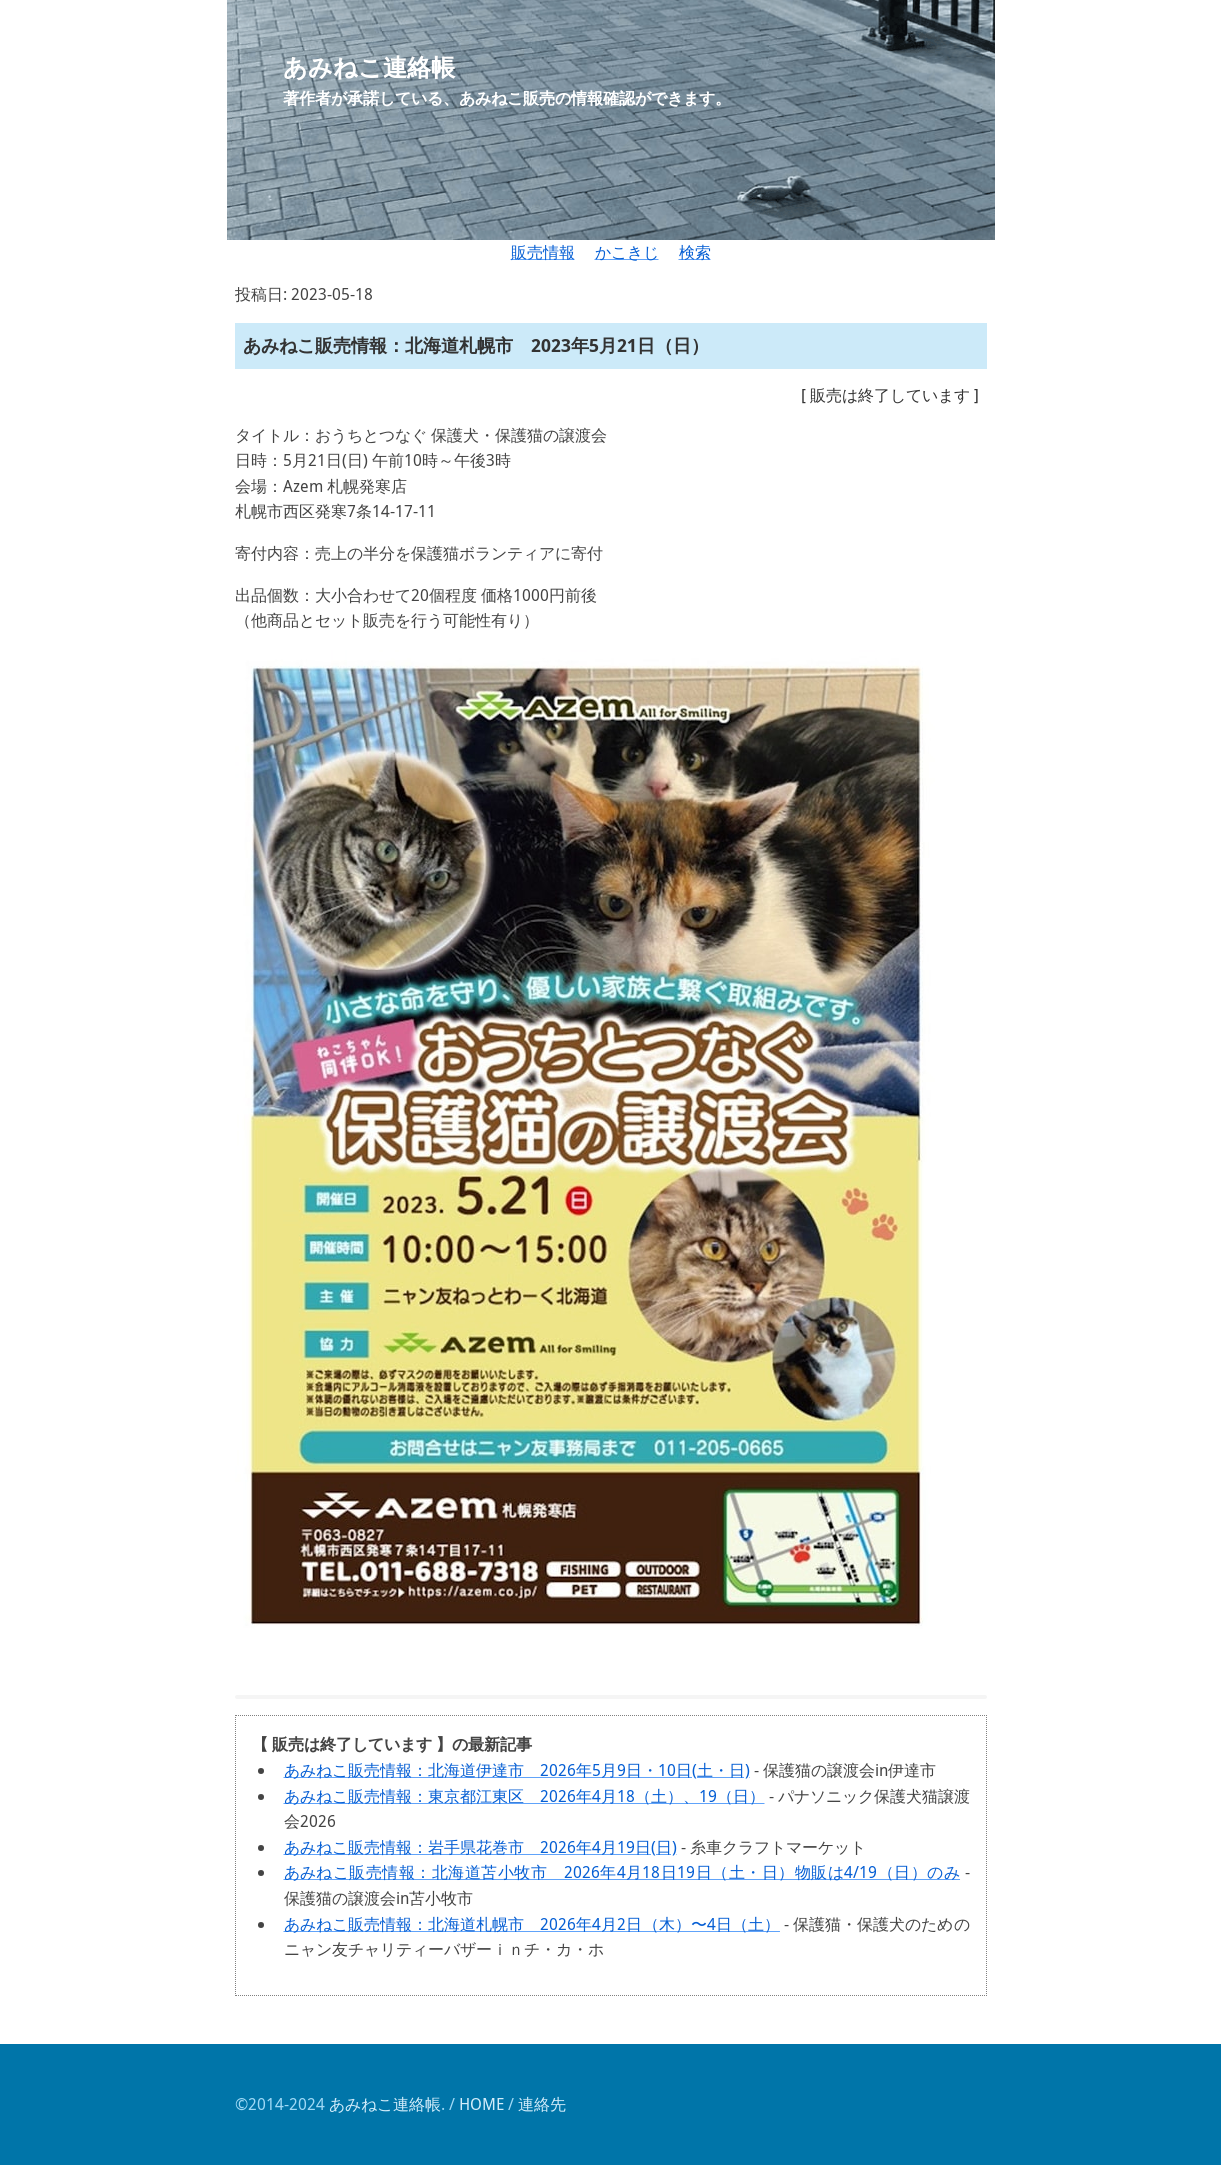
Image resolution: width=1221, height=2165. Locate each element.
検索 (695, 252)
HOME (481, 2104)
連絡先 (542, 2104)
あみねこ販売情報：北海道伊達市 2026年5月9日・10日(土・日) (517, 1770)
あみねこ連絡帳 (385, 2104)
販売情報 (543, 252)
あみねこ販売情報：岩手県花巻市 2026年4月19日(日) (480, 1847)
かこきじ (627, 252)
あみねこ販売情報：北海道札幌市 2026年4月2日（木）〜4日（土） (532, 1924)
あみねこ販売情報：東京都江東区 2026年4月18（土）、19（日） (524, 1796)
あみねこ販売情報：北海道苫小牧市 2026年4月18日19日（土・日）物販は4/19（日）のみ (622, 1872)
